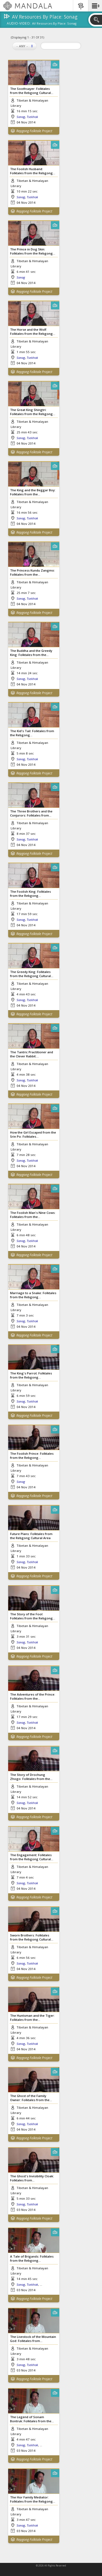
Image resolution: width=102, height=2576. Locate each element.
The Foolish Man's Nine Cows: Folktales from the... (32, 1215)
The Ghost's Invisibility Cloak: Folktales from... (32, 2178)
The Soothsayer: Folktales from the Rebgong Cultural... (31, 91)
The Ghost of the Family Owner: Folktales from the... (31, 2098)
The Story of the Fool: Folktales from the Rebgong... (32, 1616)
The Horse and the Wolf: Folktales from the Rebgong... (32, 331)
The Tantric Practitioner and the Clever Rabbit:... (31, 1054)
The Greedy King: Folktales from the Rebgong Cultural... (31, 974)
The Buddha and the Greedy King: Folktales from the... (31, 653)
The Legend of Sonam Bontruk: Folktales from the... (32, 2419)
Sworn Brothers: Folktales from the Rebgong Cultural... (31, 1937)
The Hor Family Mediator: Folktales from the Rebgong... (32, 2499)
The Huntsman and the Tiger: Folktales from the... (32, 2017)
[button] (95, 5)
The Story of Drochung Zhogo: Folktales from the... (31, 1777)
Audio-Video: (19, 24)
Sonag (21, 117)
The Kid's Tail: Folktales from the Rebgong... (32, 733)
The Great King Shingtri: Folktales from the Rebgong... (32, 412)
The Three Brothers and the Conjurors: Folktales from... (31, 813)
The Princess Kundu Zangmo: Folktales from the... (32, 572)
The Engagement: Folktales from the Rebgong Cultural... (31, 1857)
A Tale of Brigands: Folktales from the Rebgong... (32, 2258)
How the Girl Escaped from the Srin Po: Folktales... (33, 1134)
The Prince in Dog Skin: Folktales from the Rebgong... (32, 251)
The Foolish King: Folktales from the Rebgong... (30, 893)
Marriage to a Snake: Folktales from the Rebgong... (33, 1295)
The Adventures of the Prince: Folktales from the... (32, 1696)
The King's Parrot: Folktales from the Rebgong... (31, 1375)
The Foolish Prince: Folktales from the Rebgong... (32, 1455)
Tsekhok (32, 117)
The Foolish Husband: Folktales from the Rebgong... (32, 171)
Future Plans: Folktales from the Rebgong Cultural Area (31, 1536)
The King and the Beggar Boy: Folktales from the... (32, 492)
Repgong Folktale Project (34, 131)
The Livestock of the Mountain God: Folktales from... (33, 2339)
